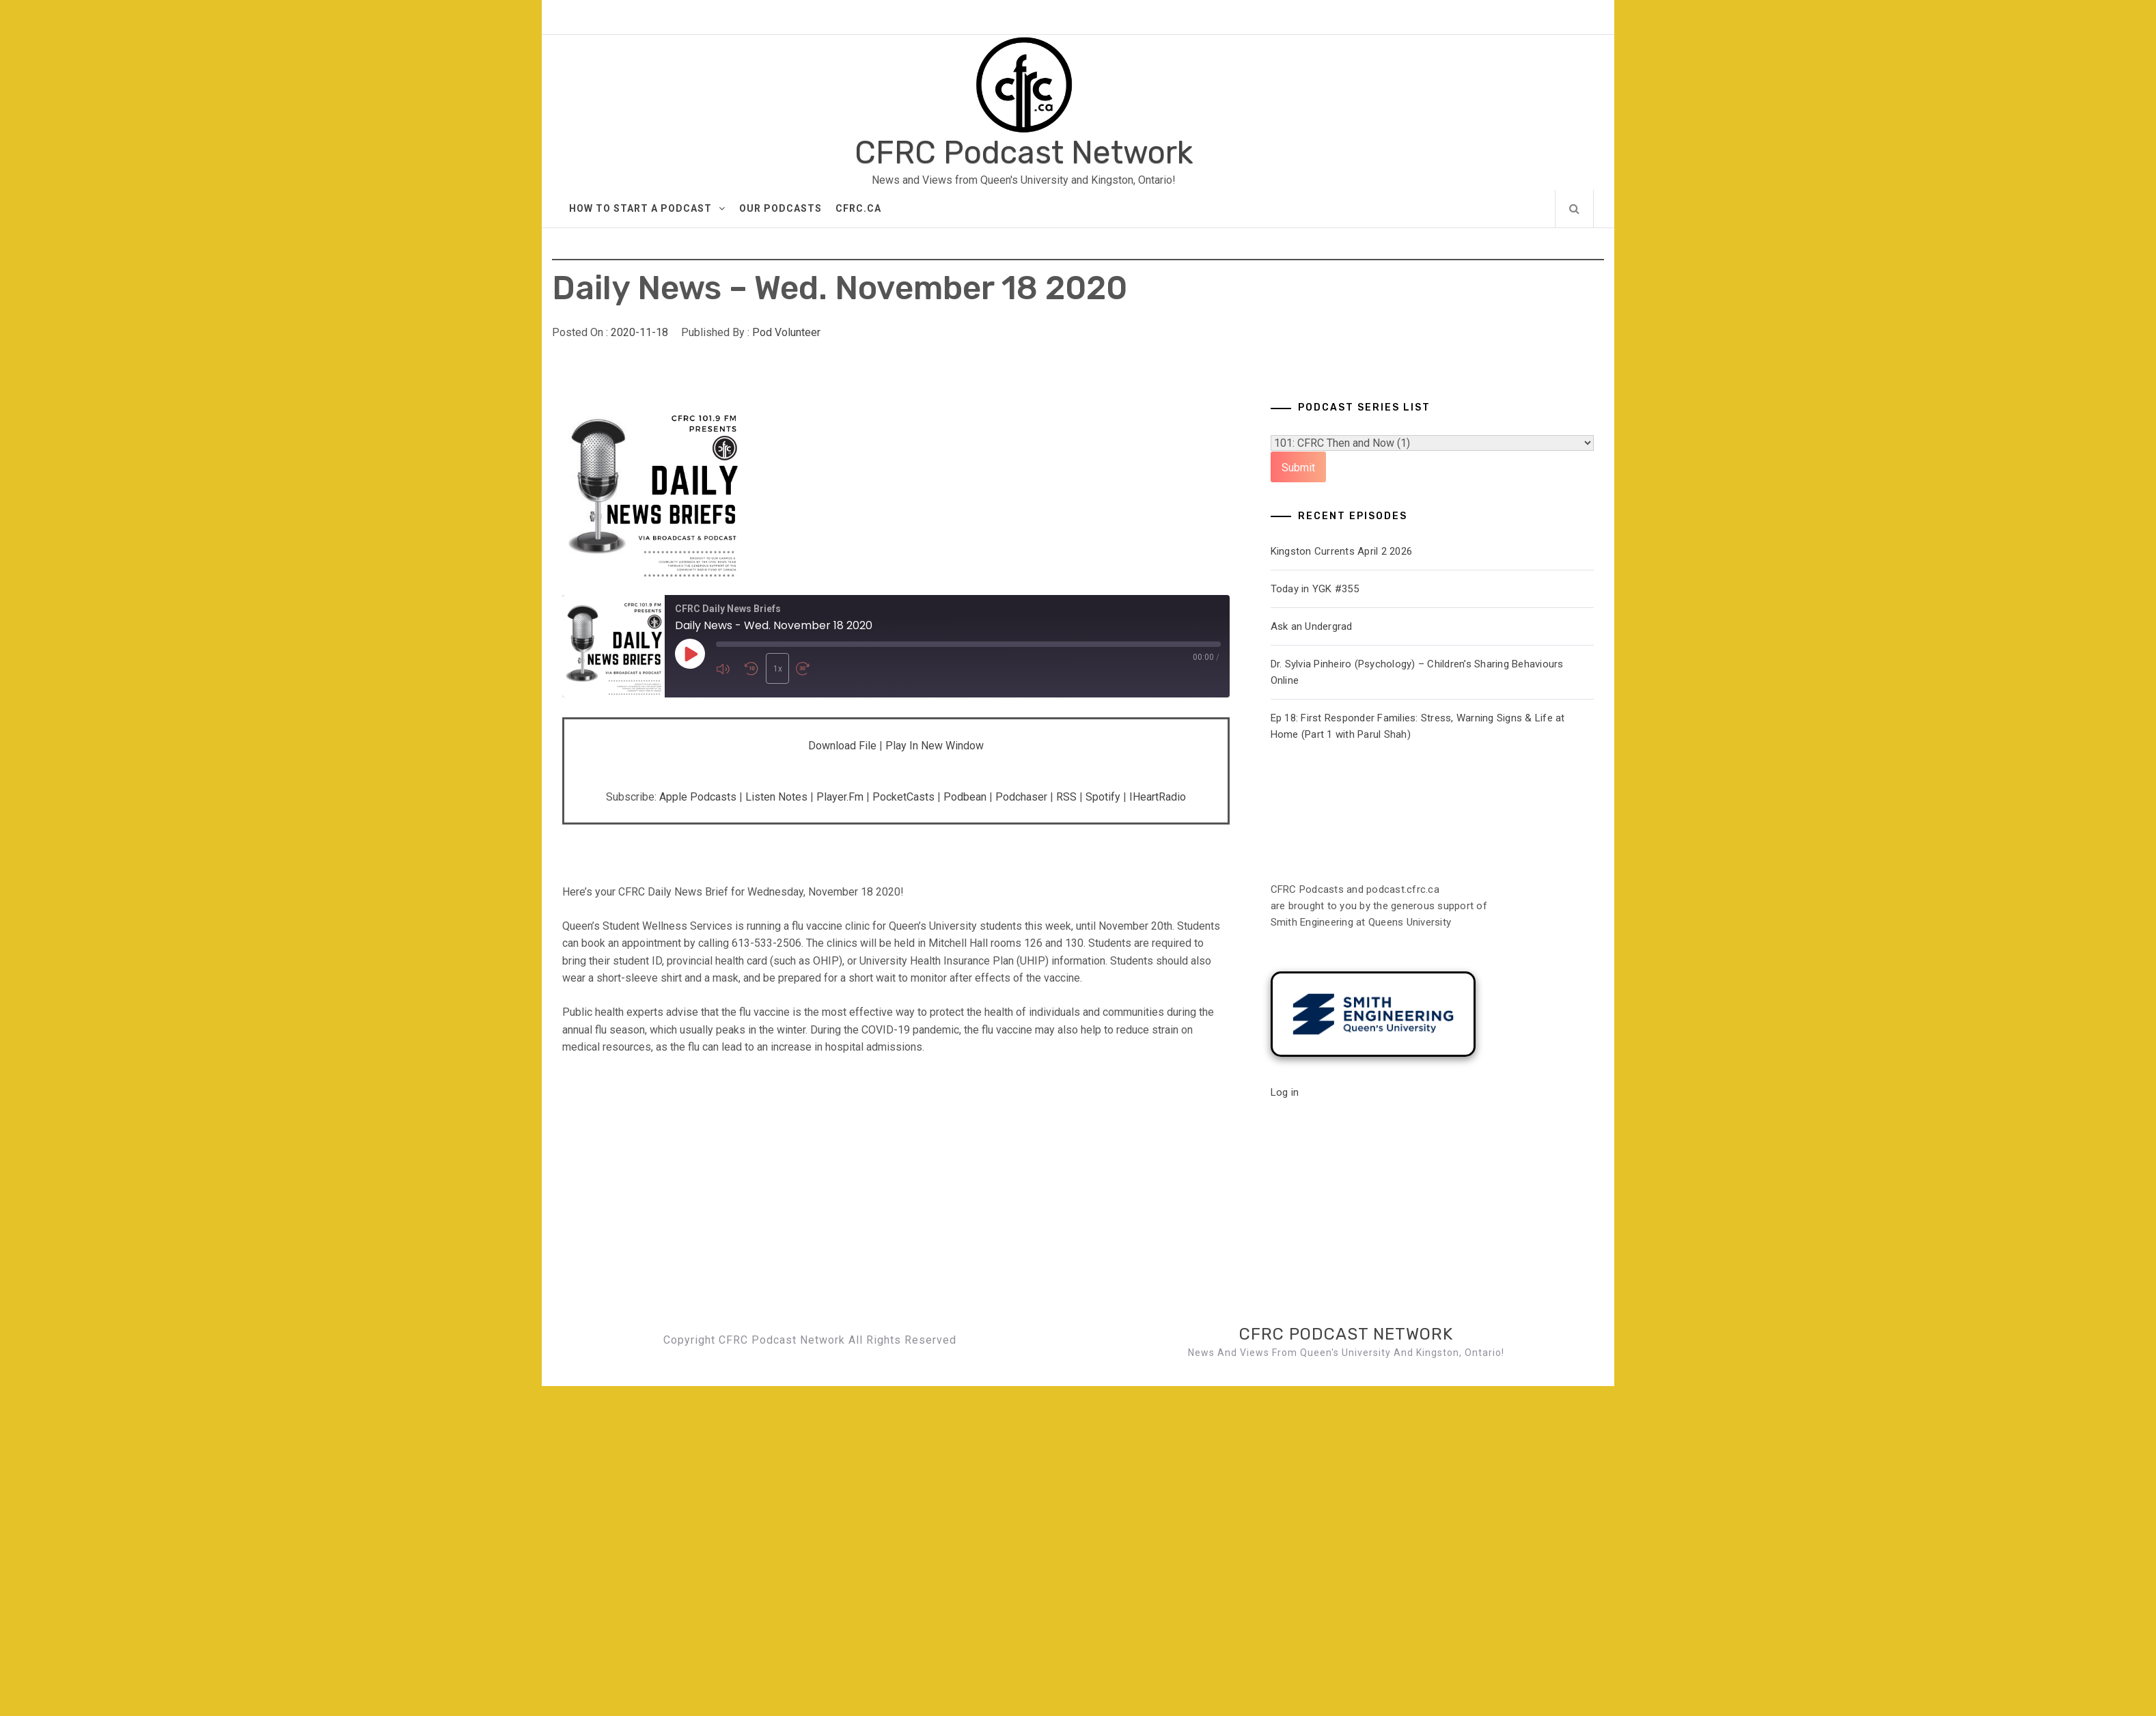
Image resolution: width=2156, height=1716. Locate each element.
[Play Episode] (690, 654)
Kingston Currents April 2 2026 (1342, 551)
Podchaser (1021, 796)
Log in (1285, 1092)
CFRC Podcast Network (1024, 152)
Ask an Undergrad (1312, 626)
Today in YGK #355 (1315, 589)
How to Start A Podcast (647, 208)
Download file (842, 745)
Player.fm (839, 796)
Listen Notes (776, 796)
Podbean (964, 796)
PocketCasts (903, 796)
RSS (1066, 796)
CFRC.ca (858, 208)
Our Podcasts (780, 208)
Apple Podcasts (697, 796)
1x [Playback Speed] (776, 669)
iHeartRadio (1157, 796)
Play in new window (934, 745)
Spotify (1103, 796)
